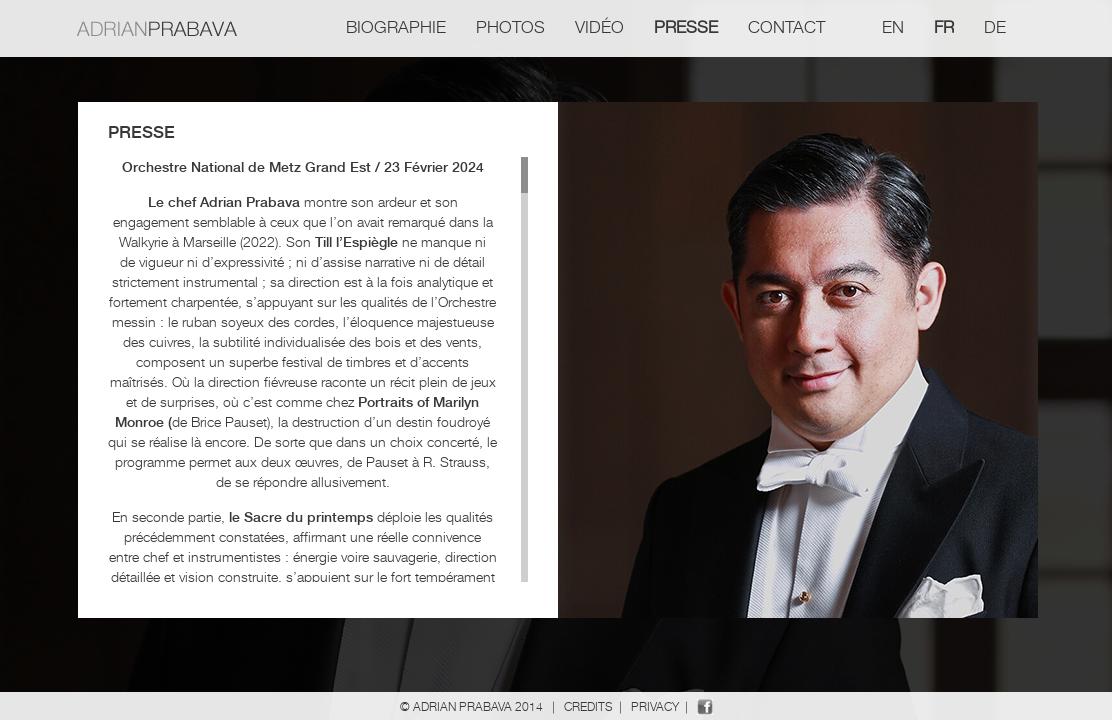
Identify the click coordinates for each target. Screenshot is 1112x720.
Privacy (655, 706)
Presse (686, 27)
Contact (786, 27)
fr (944, 27)
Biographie (396, 27)
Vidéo (599, 27)
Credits (588, 706)
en (893, 27)
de (995, 27)
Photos (510, 27)
